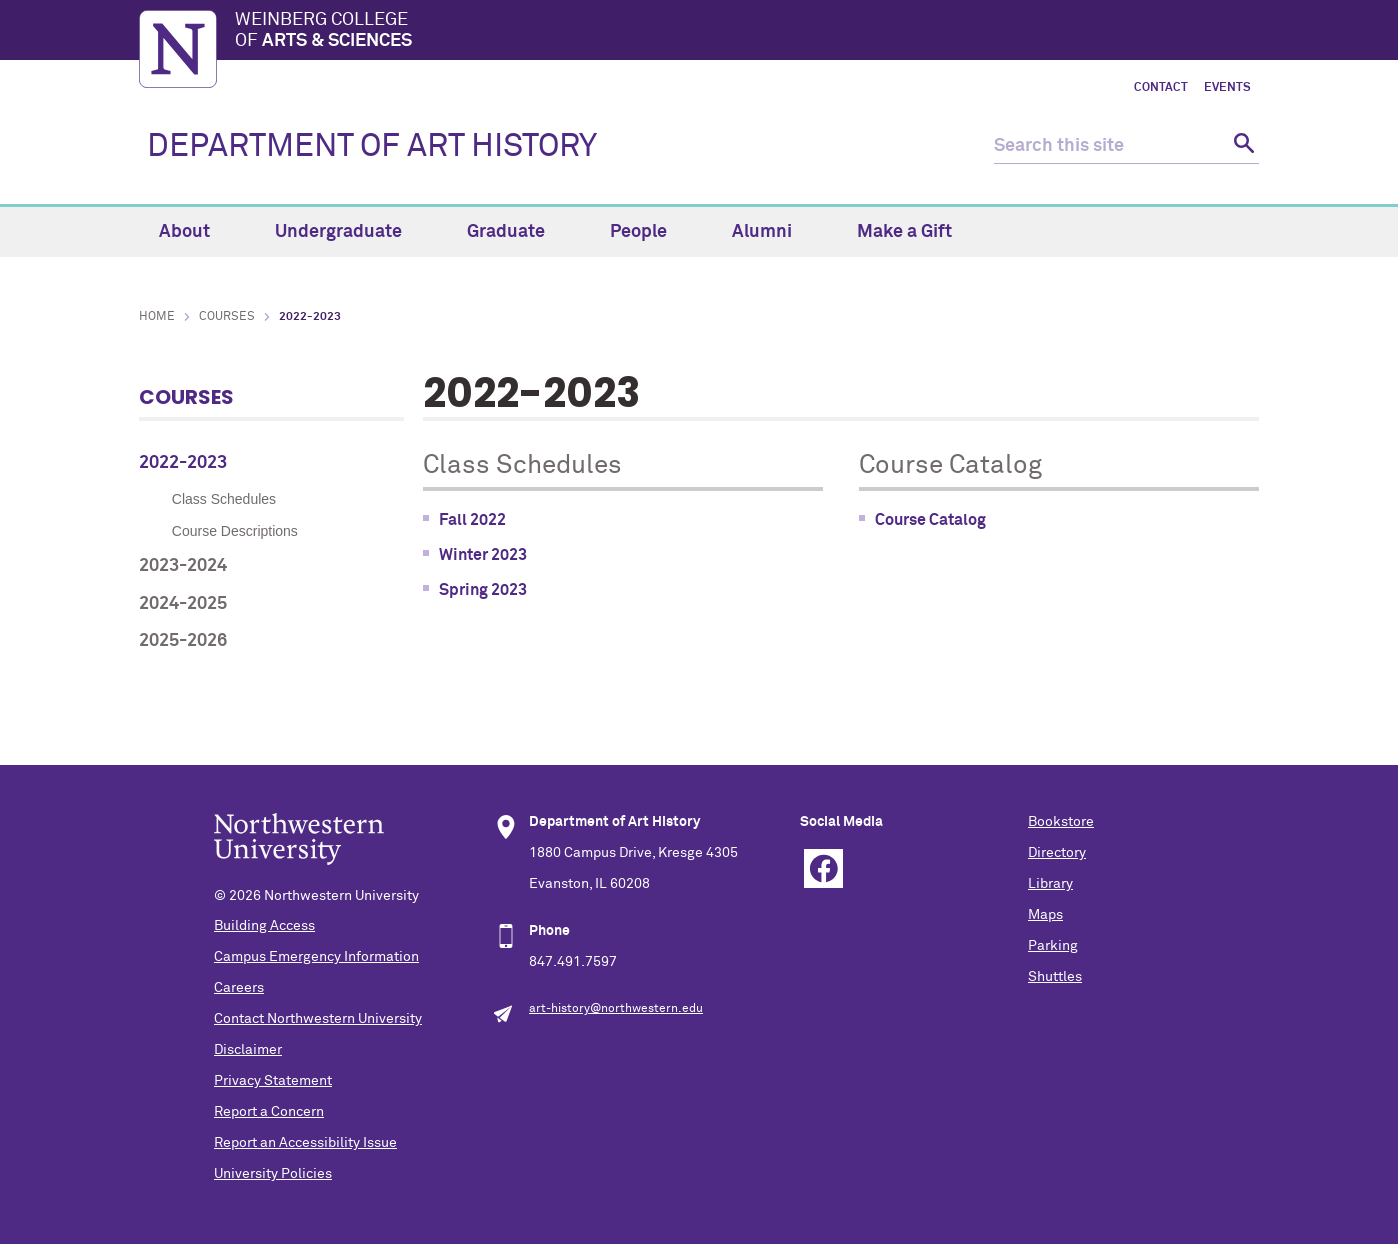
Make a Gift (904, 232)
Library (1050, 884)
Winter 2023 (483, 555)
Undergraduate (350, 232)
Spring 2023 (483, 590)
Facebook (823, 868)
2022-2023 (183, 463)
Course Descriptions (235, 531)
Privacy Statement (273, 1081)
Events (1227, 88)
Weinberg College (747, 32)
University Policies (273, 1174)
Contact (1161, 88)
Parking (1053, 946)
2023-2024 (183, 566)
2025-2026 (183, 641)
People (650, 232)
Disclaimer (248, 1050)
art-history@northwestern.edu (616, 1009)
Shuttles (1055, 977)
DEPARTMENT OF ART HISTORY (372, 147)
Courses (227, 317)
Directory (1057, 853)
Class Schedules (224, 499)
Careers (239, 988)
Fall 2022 (472, 520)
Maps (1045, 915)
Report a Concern (269, 1112)
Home (157, 317)
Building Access (264, 926)
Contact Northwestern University (318, 1019)
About (196, 232)
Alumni (773, 232)
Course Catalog (930, 520)
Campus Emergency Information (316, 957)
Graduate (517, 232)
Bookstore (1061, 822)
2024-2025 (183, 604)
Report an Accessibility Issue (305, 1143)
